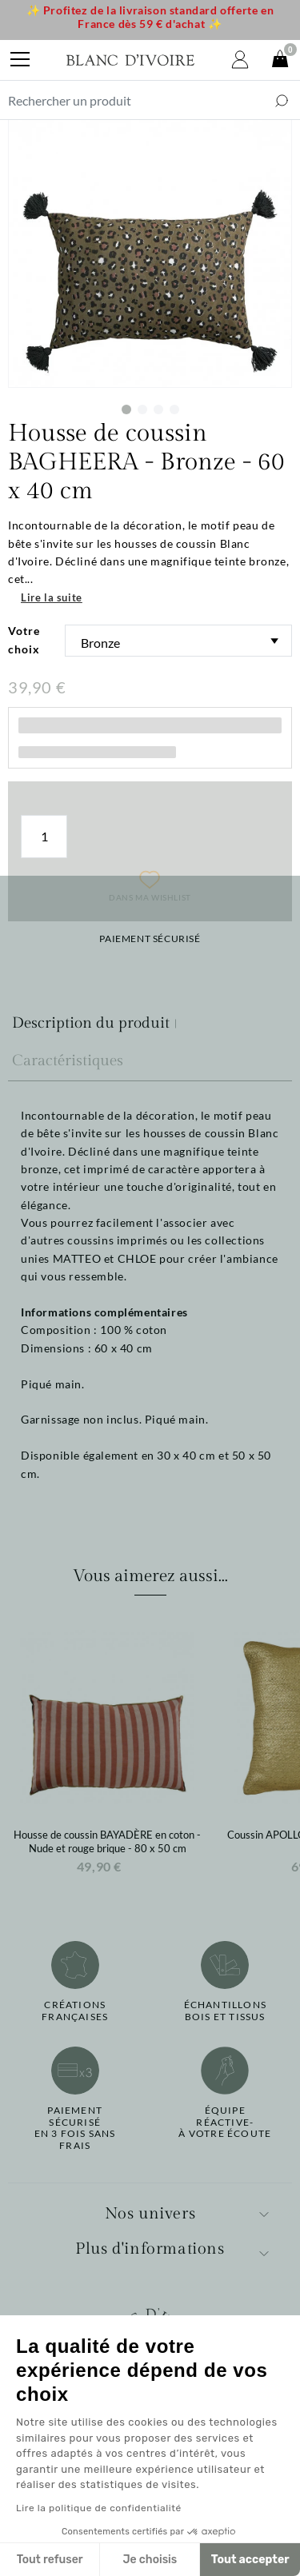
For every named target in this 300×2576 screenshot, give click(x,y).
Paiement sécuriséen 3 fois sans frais (75, 2128)
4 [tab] (174, 409)
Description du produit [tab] (91, 1023)
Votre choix (24, 639)
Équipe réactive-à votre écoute (224, 2122)
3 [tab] (158, 409)
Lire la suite (51, 597)
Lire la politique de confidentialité (99, 2508)
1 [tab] (126, 409)
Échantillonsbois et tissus (225, 2010)
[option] (107, 1751)
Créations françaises (75, 2010)
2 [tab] (142, 409)
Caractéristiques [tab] (67, 1060)
